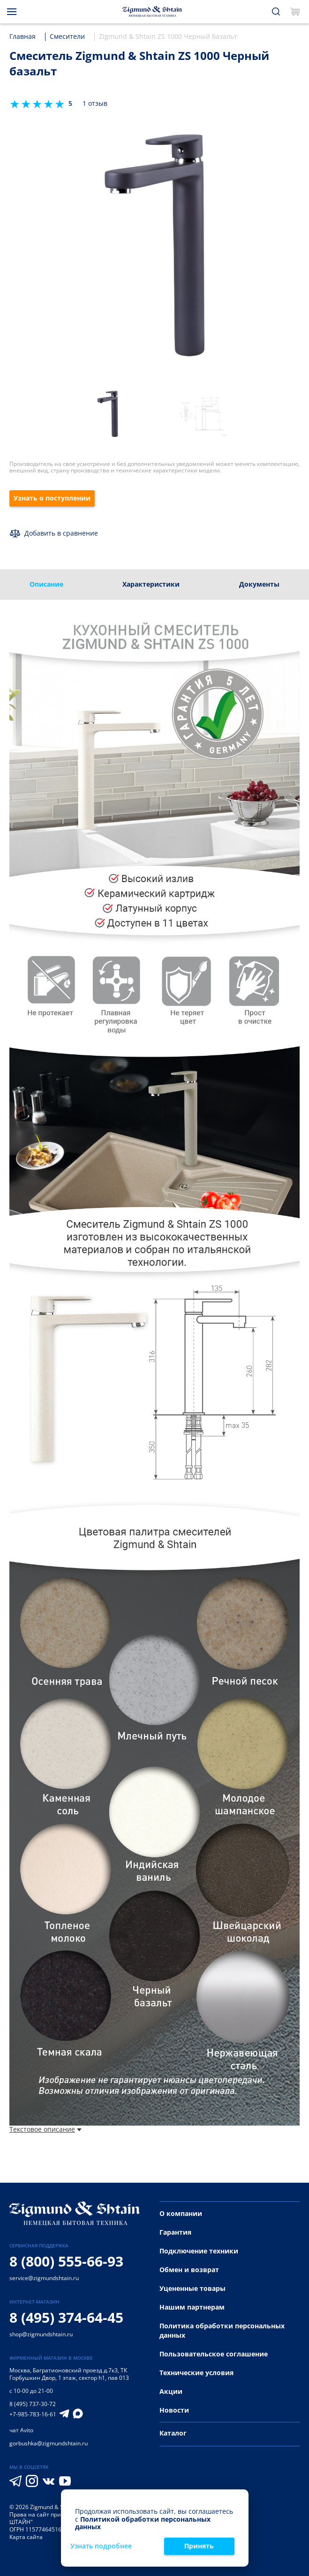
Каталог (173, 2432)
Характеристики (151, 584)
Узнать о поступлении (52, 497)
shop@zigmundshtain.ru (41, 2334)
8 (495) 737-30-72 (32, 2404)
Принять (199, 2545)
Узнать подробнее (101, 2546)
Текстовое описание (45, 2130)
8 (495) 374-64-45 (66, 2317)
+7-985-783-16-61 (32, 2414)
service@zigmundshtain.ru (44, 2278)
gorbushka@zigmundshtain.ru (48, 2443)
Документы (259, 584)
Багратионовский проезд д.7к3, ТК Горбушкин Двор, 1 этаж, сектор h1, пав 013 (69, 2374)
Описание (46, 584)
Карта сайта (26, 2537)
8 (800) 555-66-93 (66, 2261)
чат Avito (21, 2430)
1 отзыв (95, 104)
